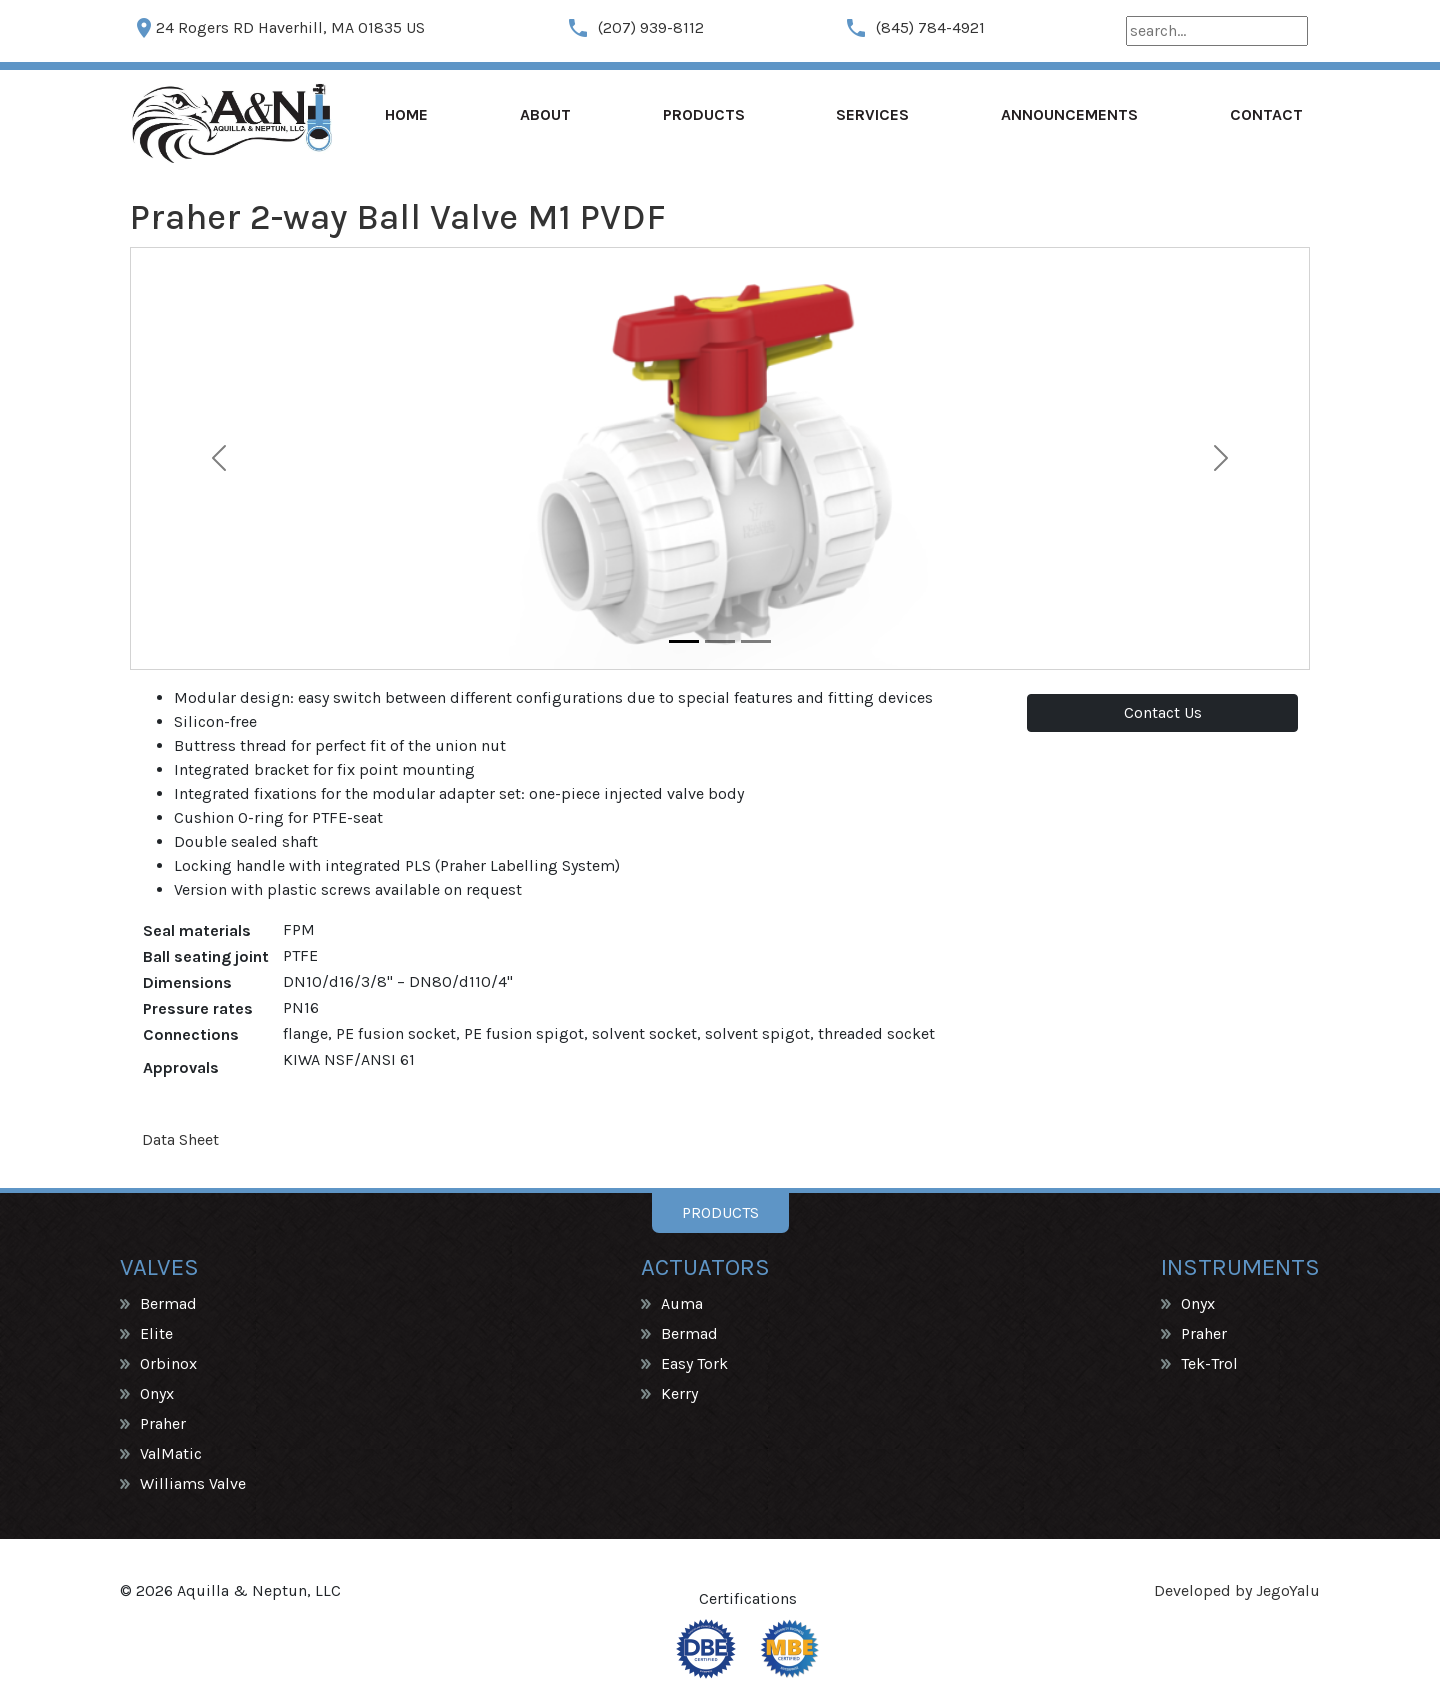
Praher (163, 1423)
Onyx (157, 1393)
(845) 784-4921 (914, 28)
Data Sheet (180, 1139)
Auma (682, 1303)
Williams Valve (193, 1483)
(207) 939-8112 (635, 28)
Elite (156, 1333)
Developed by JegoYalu (1237, 1590)
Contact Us (1163, 712)
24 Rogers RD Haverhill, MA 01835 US (278, 28)
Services (872, 114)
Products (704, 114)
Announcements (1069, 114)
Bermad (168, 1303)
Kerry (679, 1393)
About (545, 114)
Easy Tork (694, 1363)
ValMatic (171, 1453)
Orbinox (168, 1363)
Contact (1266, 114)
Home (406, 114)
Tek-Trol (1209, 1363)
